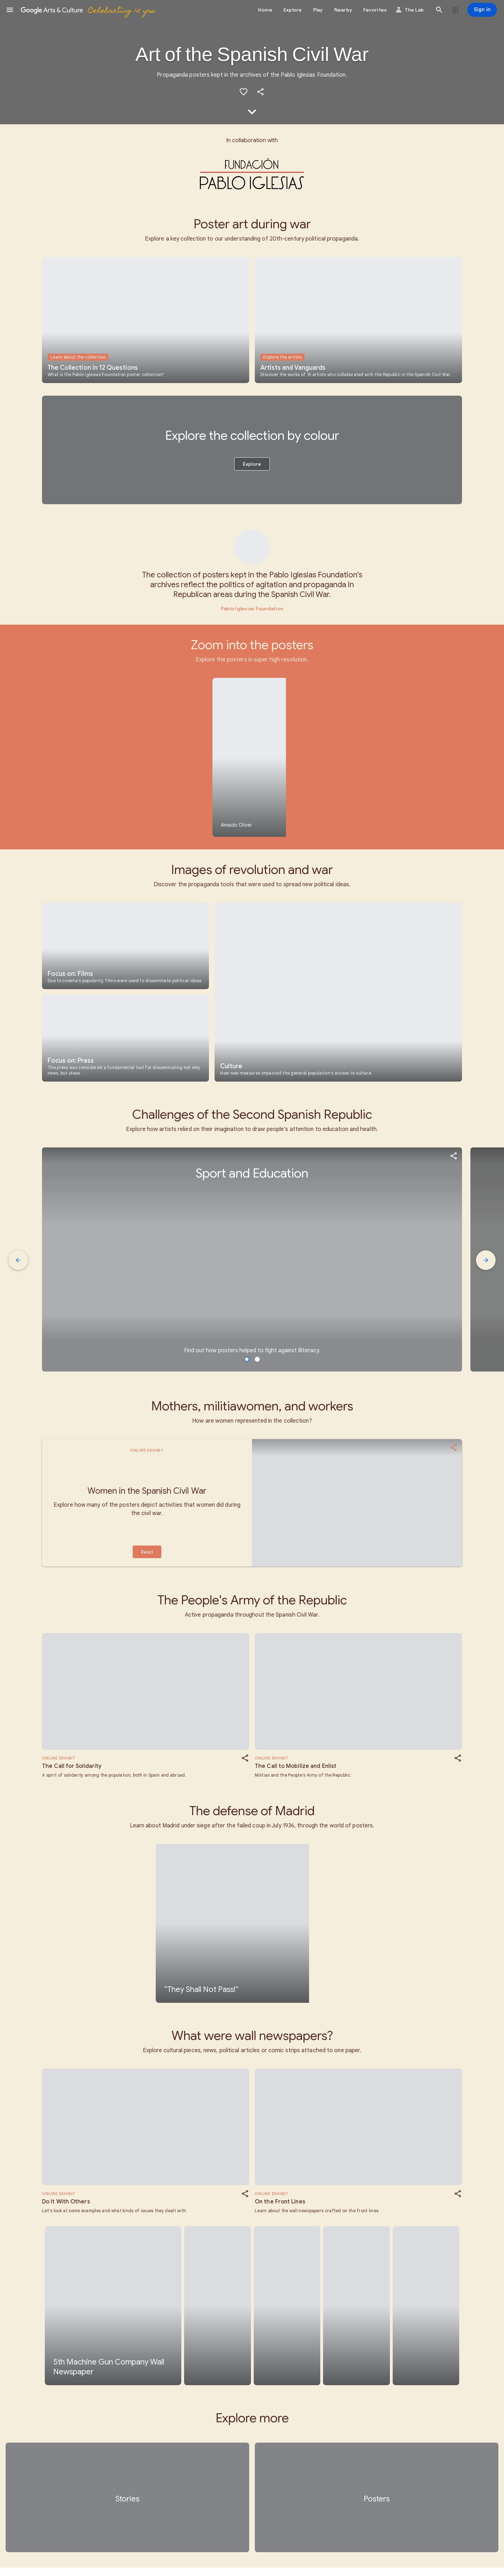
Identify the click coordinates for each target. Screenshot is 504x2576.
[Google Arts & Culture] (88, 10)
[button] (9, 9)
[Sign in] (482, 10)
